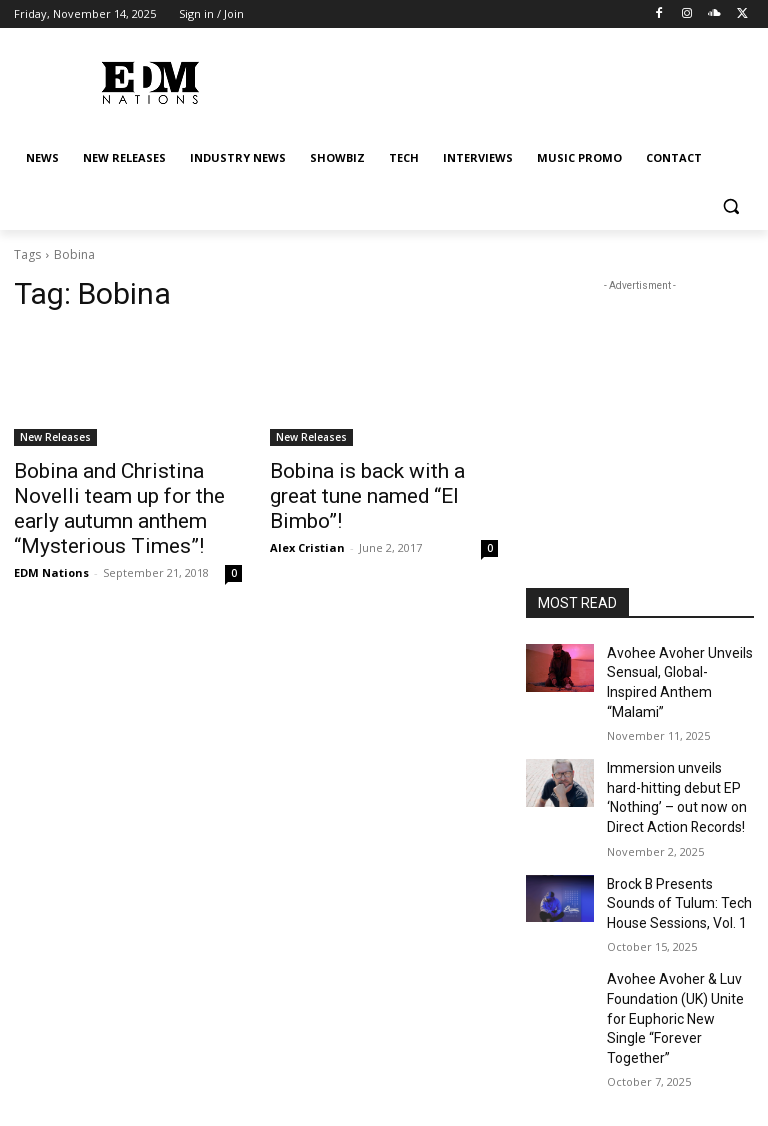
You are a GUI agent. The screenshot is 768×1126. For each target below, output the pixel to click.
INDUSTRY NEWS (288, 1072)
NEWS (108, 1072)
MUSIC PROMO (601, 1072)
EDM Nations (51, 538)
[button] (730, 206)
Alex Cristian (307, 516)
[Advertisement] (640, 396)
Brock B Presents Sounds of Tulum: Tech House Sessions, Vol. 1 (677, 860)
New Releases (55, 437)
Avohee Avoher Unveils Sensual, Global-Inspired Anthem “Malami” (673, 669)
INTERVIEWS (508, 1072)
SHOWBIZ (380, 1072)
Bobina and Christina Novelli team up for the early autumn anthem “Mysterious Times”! (122, 492)
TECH (442, 1072)
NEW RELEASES (183, 1072)
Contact (684, 1072)
